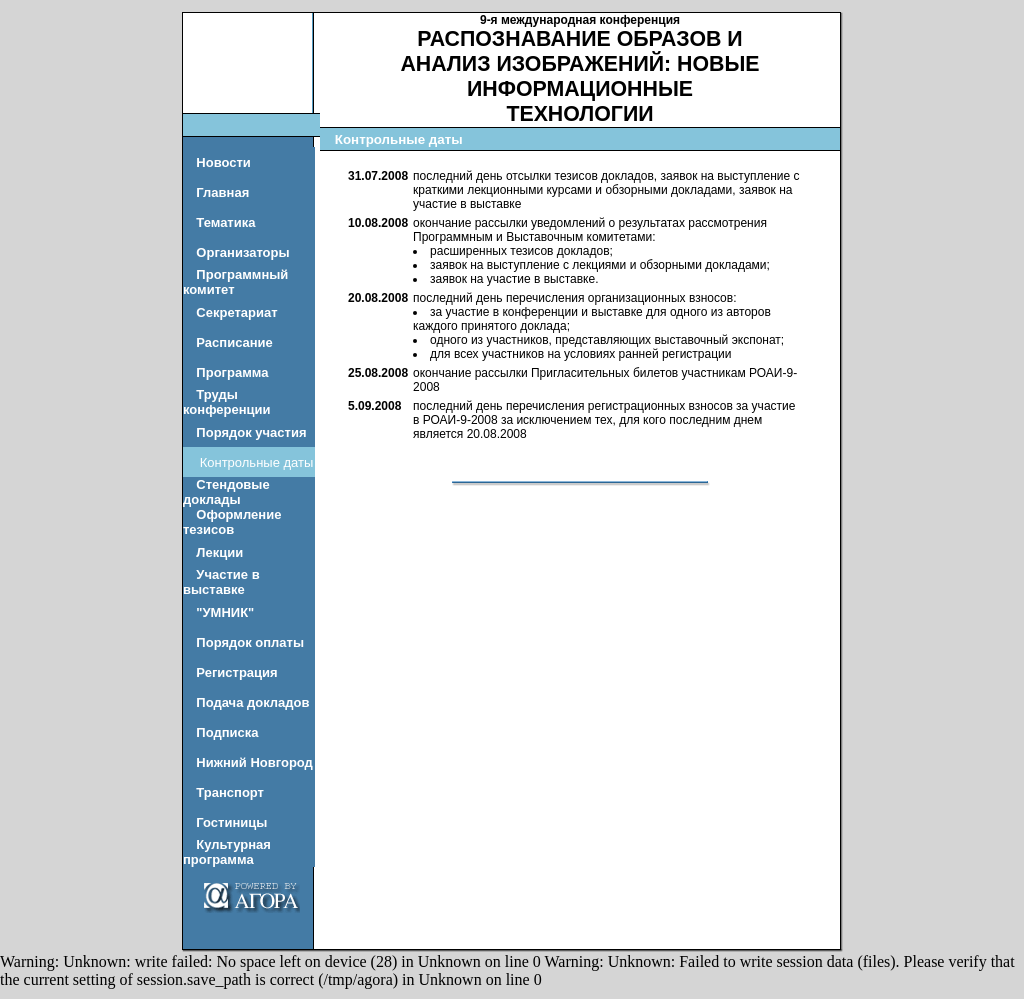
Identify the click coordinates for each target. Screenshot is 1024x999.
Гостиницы (231, 822)
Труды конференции (227, 402)
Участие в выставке (221, 582)
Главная (222, 192)
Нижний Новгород (254, 762)
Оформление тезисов (232, 522)
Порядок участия (251, 432)
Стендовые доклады (226, 492)
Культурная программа (227, 852)
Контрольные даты (257, 462)
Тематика (225, 222)
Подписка (227, 732)
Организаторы (242, 252)
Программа (232, 372)
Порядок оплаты (250, 642)
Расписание (234, 342)
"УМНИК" (225, 612)
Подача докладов (252, 702)
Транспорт (230, 792)
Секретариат (236, 312)
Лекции (219, 552)
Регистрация (236, 672)
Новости (223, 162)
